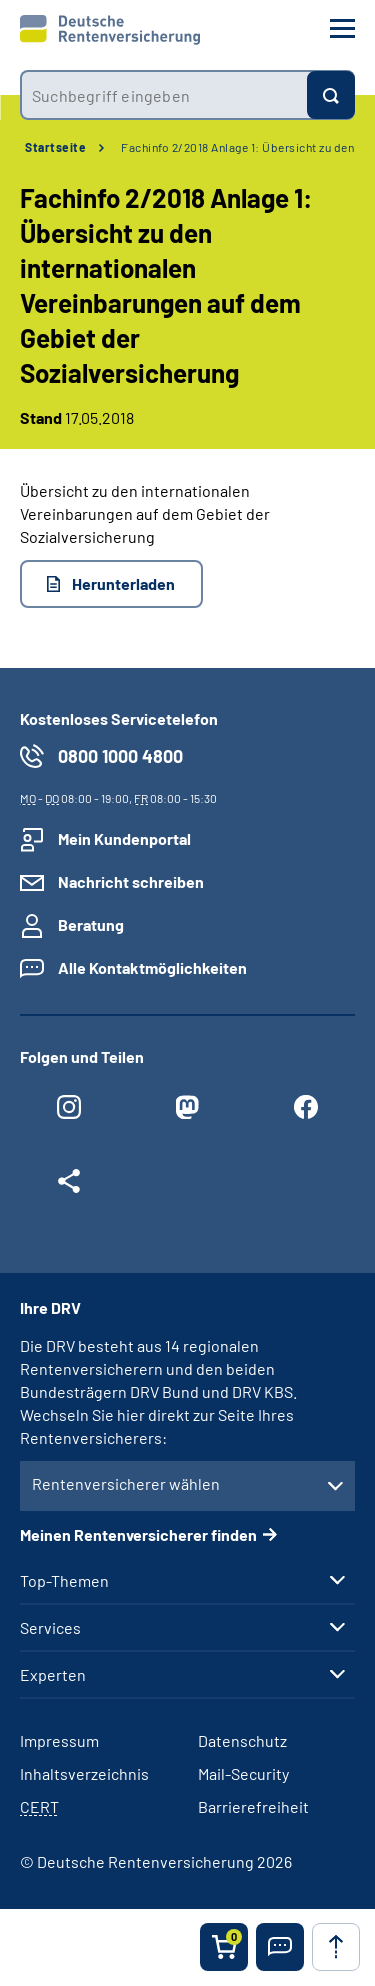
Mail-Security (243, 1773)
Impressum (59, 1740)
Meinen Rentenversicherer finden (138, 1534)
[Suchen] (331, 95)
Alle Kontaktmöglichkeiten (152, 967)
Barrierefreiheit (253, 1806)
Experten (53, 1675)
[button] (280, 1947)
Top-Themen (64, 1581)
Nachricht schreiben (131, 881)
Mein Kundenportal (124, 838)
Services (50, 1628)
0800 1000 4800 (120, 756)
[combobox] (163, 95)
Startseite (55, 147)
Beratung (91, 924)
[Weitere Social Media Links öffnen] (69, 1186)
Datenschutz (242, 1740)
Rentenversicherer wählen (126, 1483)
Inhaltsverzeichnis (84, 1773)
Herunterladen (123, 583)
